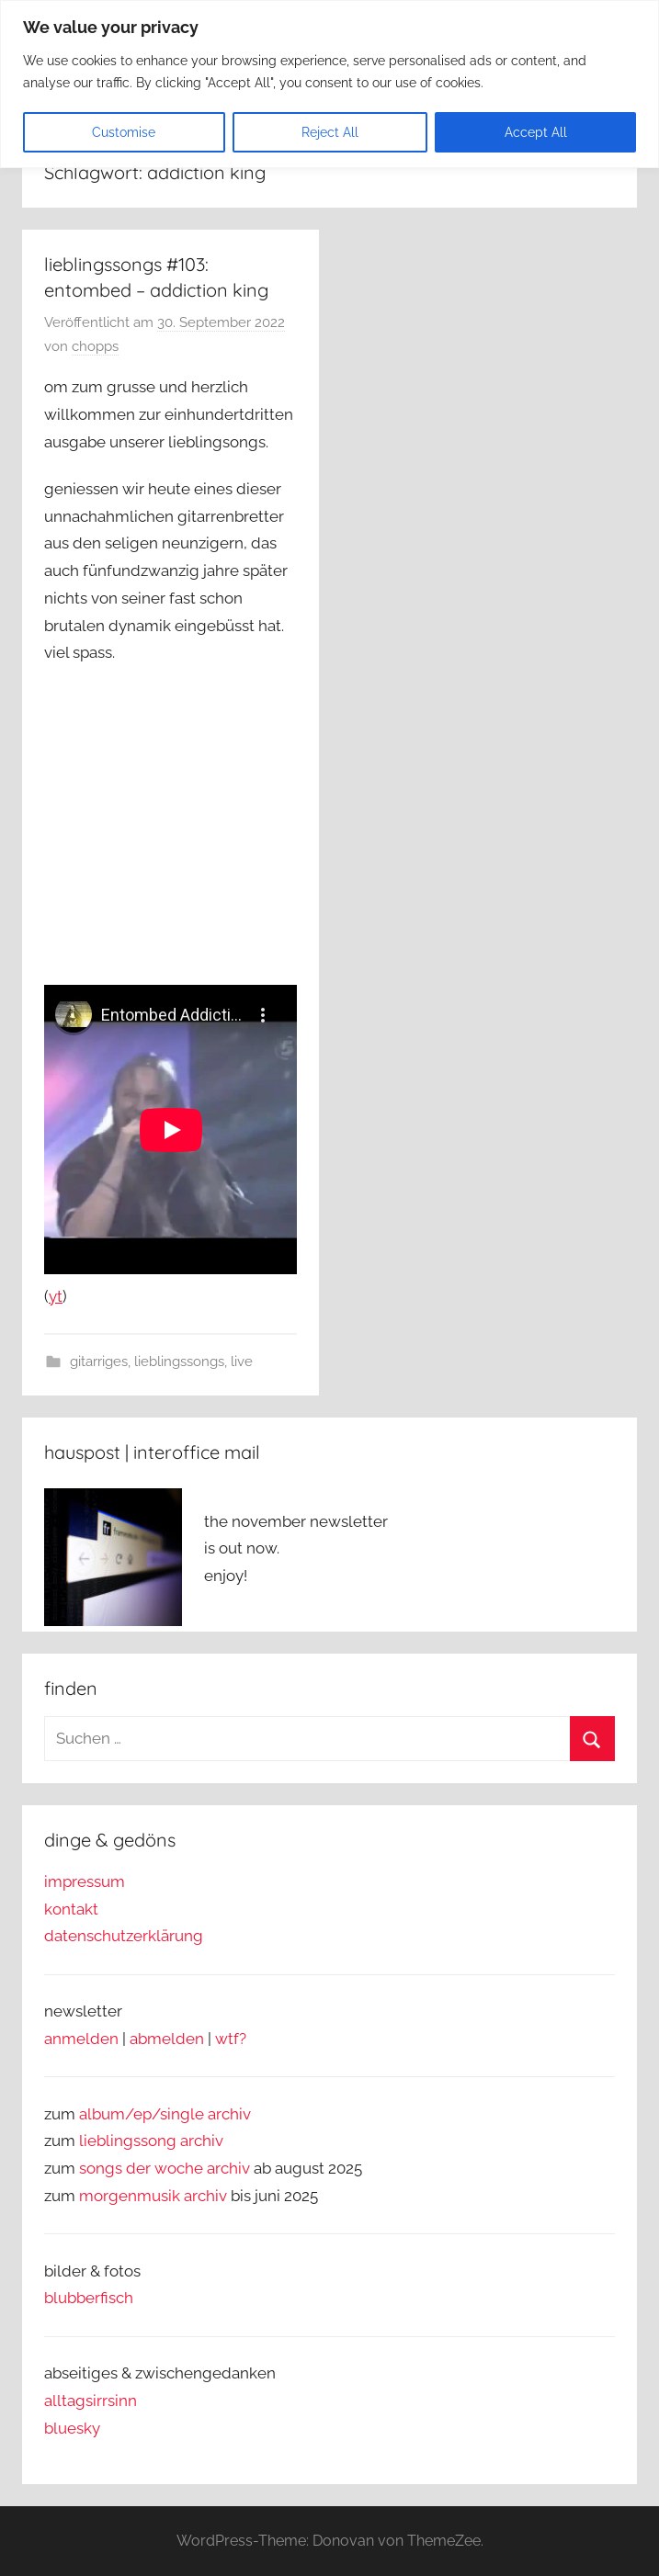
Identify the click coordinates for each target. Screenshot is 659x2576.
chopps (95, 346)
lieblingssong (129, 2140)
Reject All (329, 132)
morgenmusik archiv (153, 2195)
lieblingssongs (179, 1361)
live (242, 1361)
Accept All (536, 132)
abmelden (167, 2038)
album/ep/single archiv (165, 2114)
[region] (329, 84)
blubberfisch (88, 2297)
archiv (201, 2140)
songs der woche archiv (164, 2168)
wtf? (230, 2038)
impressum (84, 1881)
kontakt (71, 1909)
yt (55, 1296)
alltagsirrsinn (90, 2400)
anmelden (81, 2038)
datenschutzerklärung (123, 1935)
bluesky (72, 2428)
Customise (123, 132)
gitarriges (99, 1361)
